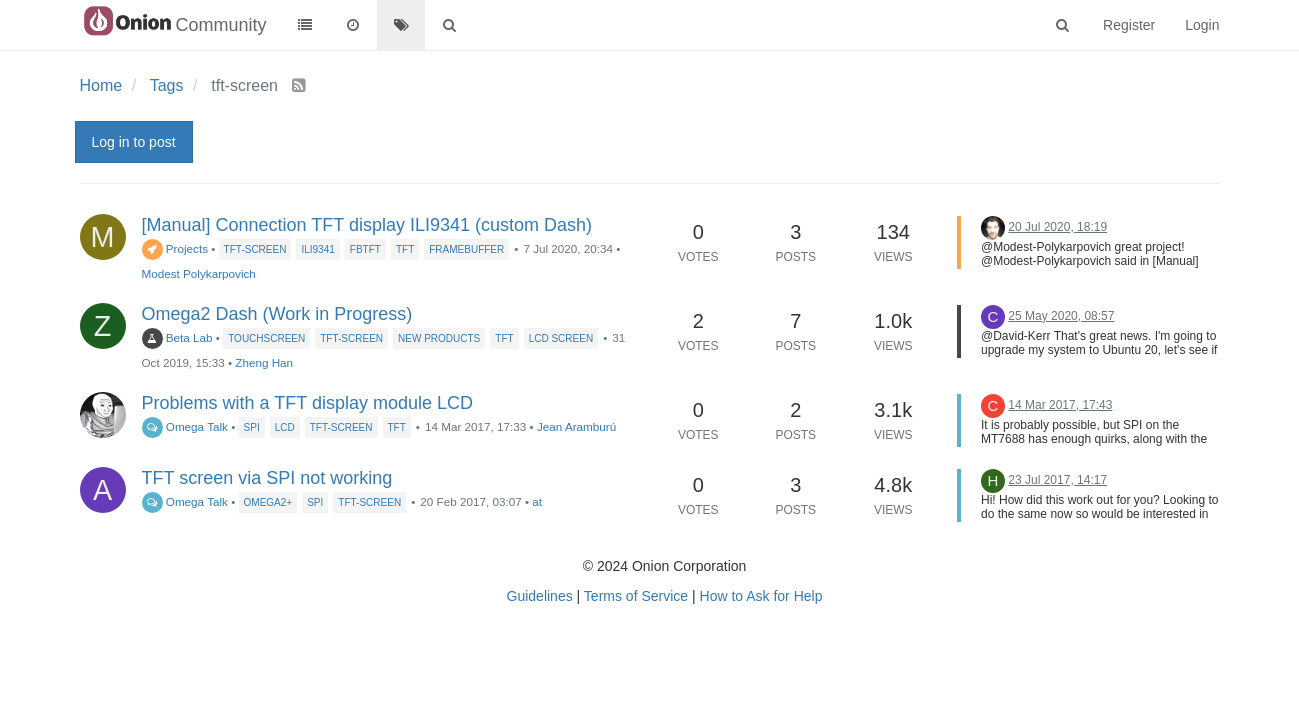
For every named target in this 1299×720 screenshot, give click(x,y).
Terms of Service (636, 596)
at (537, 501)
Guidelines (540, 596)
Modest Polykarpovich (199, 273)
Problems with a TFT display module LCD (307, 403)
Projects (175, 248)
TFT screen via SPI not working (267, 478)
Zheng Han (264, 362)
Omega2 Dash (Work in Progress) (277, 314)
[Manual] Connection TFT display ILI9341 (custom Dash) (367, 225)
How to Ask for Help (761, 596)
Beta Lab (177, 337)
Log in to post (134, 142)
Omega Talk (185, 426)
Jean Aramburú (576, 426)
